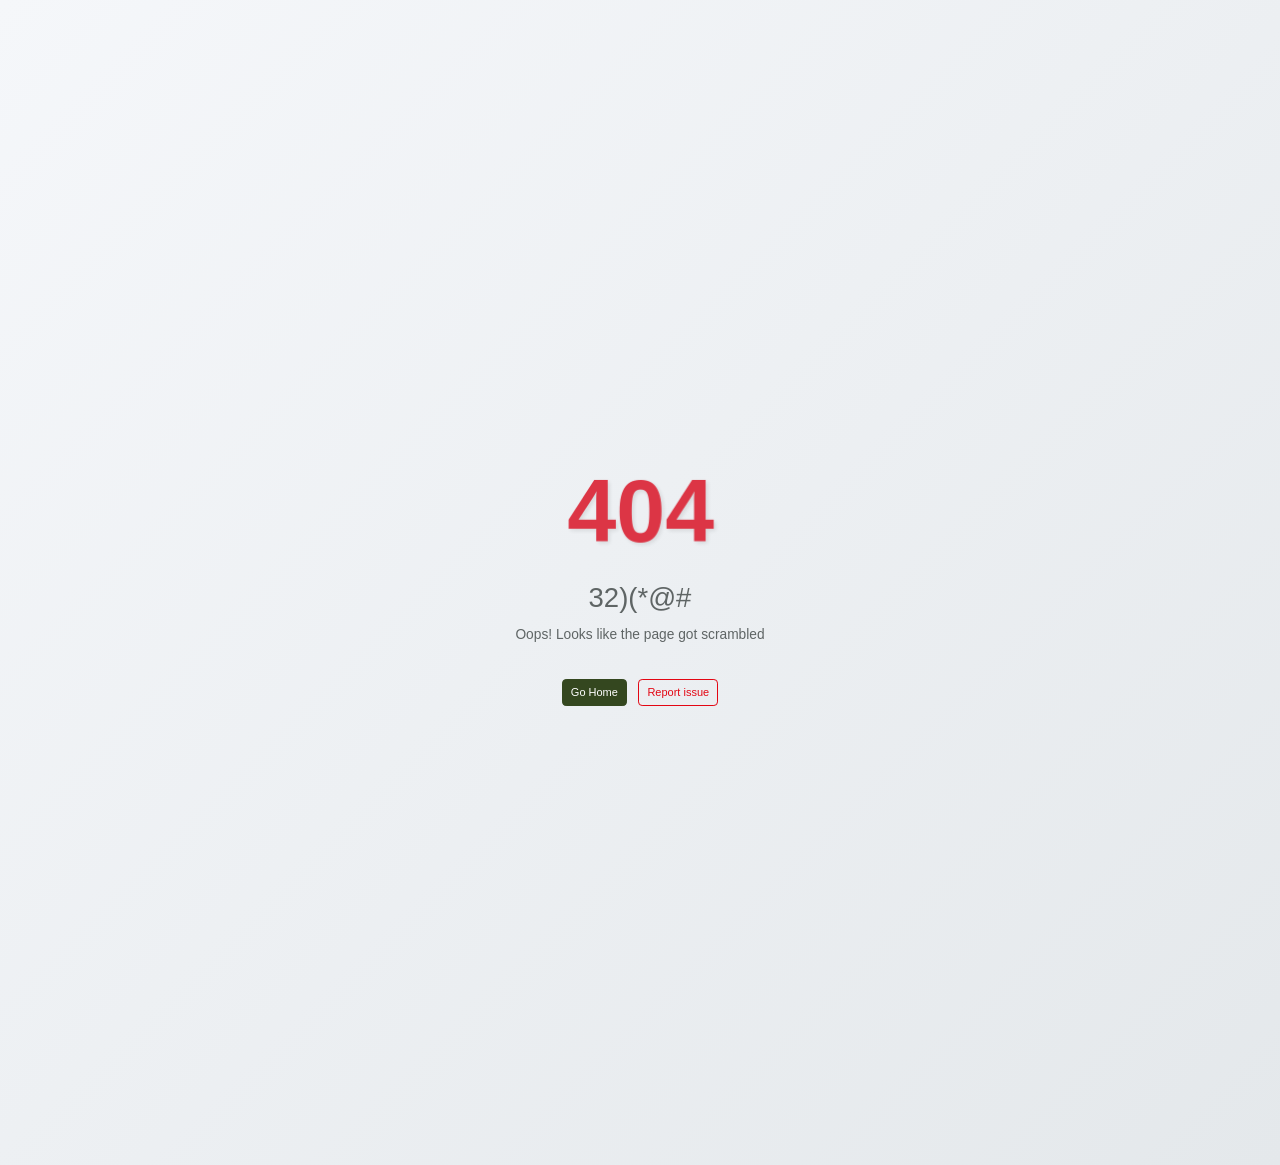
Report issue (678, 692)
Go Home (594, 692)
